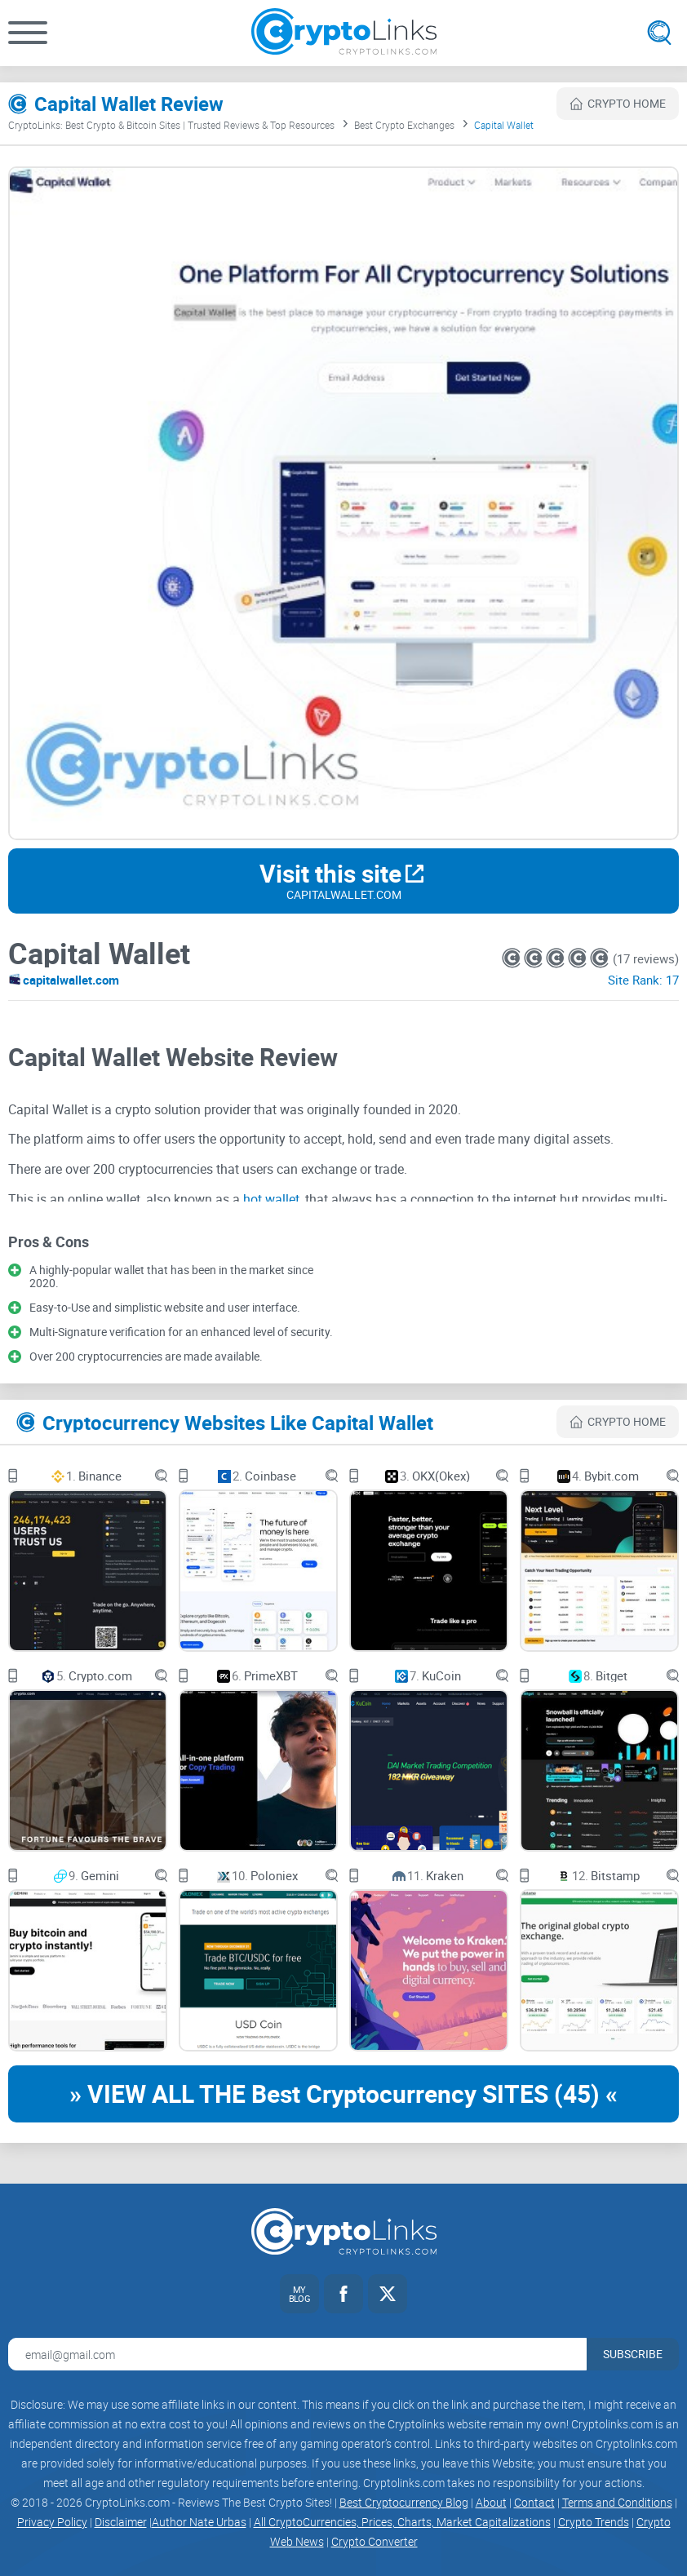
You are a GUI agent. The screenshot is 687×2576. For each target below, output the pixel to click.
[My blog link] (299, 2293)
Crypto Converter (374, 2541)
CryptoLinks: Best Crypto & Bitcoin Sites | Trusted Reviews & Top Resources (171, 124)
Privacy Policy (52, 2522)
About (491, 2502)
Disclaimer (121, 2522)
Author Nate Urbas (199, 2522)
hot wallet (271, 1199)
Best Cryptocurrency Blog (403, 2502)
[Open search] (659, 32)
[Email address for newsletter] (297, 2354)
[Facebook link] (343, 2293)
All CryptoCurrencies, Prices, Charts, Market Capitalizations (402, 2522)
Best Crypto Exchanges (404, 124)
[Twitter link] (387, 2293)
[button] (27, 32)
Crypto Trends (593, 2522)
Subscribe (633, 2353)
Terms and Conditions (617, 2502)
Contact (534, 2502)
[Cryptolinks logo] (344, 33)
